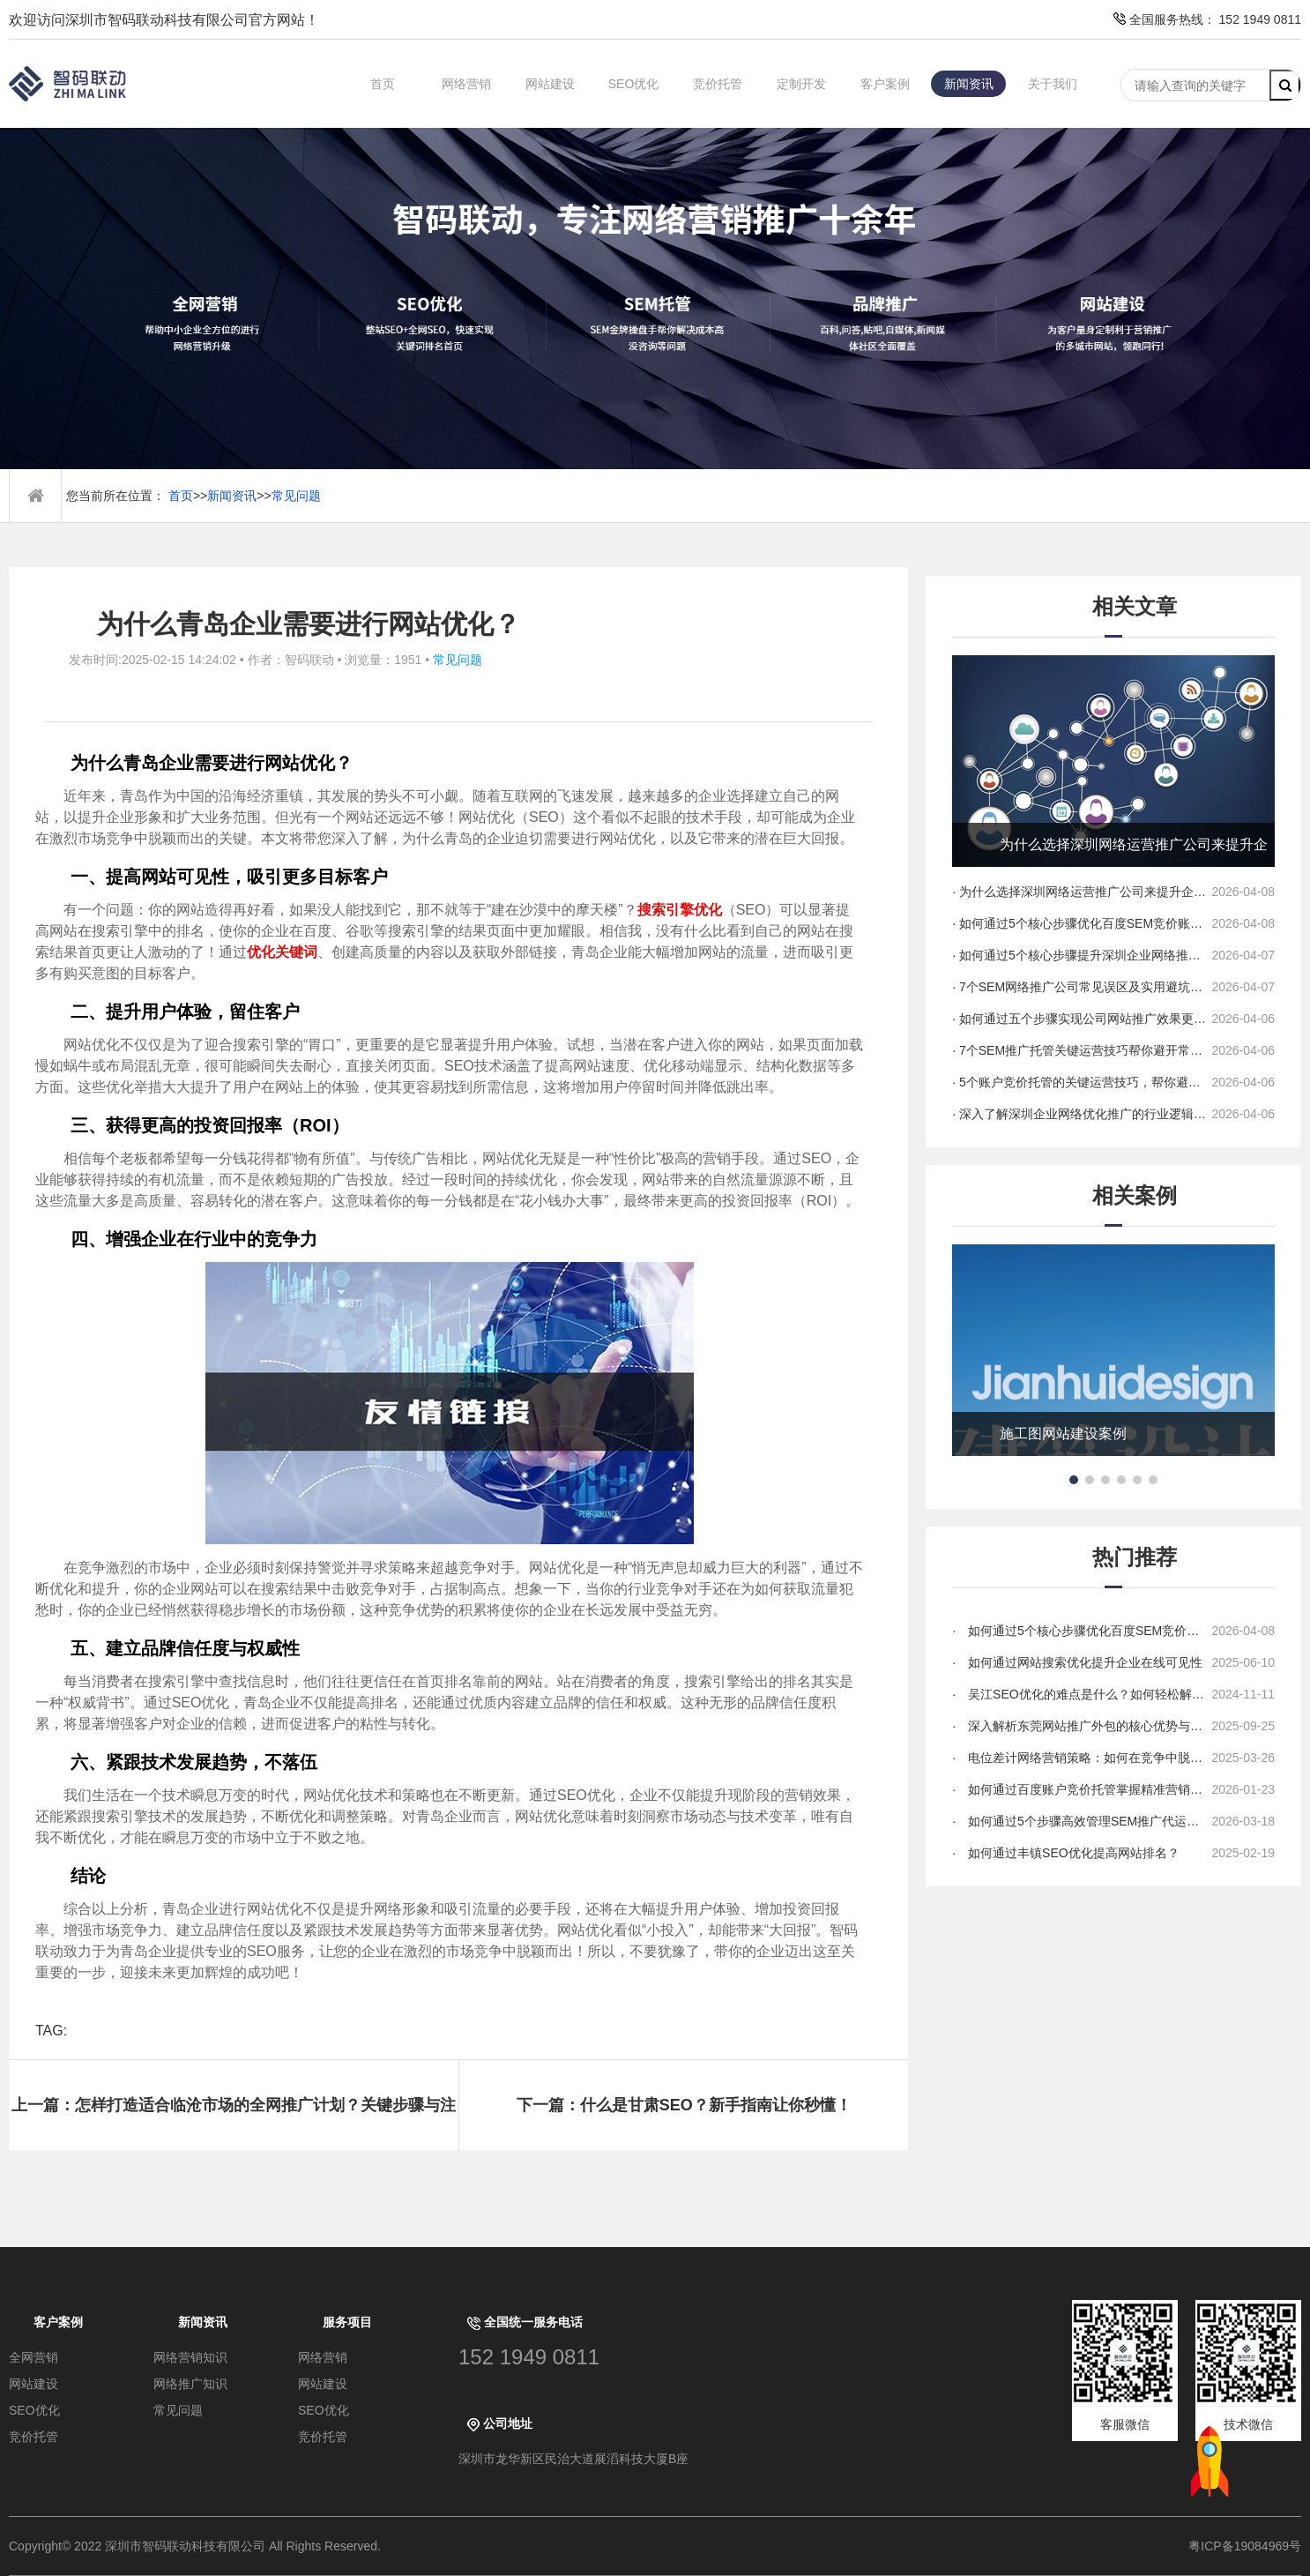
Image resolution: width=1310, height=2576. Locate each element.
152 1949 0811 (528, 2357)
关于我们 (1052, 84)
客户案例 (885, 84)
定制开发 (801, 84)
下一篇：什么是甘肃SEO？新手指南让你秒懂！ (684, 2105)
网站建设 (550, 84)
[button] (1073, 1479)
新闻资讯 (969, 84)
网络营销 (466, 84)
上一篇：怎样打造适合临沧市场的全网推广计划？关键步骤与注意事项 (233, 2123)
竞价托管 (717, 84)
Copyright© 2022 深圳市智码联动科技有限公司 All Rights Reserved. (201, 2546)
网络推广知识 (190, 2384)
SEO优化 (633, 84)
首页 (382, 84)
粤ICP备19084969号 (1244, 2546)
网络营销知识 (190, 2357)
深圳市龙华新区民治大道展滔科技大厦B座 (573, 2459)
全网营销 (33, 2357)
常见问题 (296, 496)
